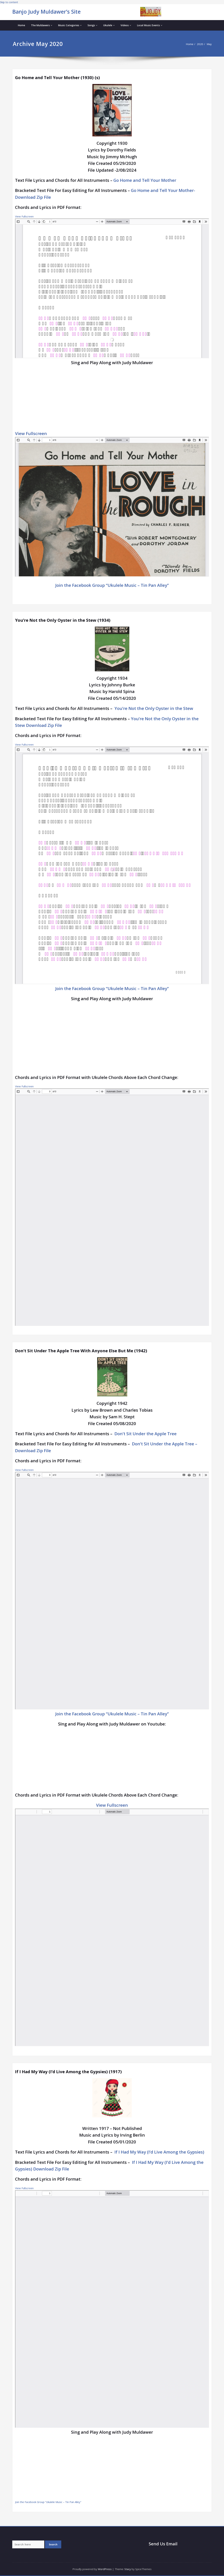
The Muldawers (41, 25)
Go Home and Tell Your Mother (144, 180)
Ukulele (109, 25)
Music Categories (70, 25)
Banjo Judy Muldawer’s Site (46, 11)
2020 (200, 44)
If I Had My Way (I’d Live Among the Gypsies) (159, 2152)
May (209, 44)
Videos (126, 25)
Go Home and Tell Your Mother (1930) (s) (57, 77)
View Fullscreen (24, 216)
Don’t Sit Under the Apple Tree (145, 1433)
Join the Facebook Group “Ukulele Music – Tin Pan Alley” (112, 585)
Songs (92, 25)
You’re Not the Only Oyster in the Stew (153, 708)
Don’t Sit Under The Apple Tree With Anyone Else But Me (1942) (81, 1350)
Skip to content (9, 2)
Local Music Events (149, 25)
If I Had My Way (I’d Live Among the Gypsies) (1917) (68, 2071)
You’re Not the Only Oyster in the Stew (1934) (62, 620)
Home (21, 25)
